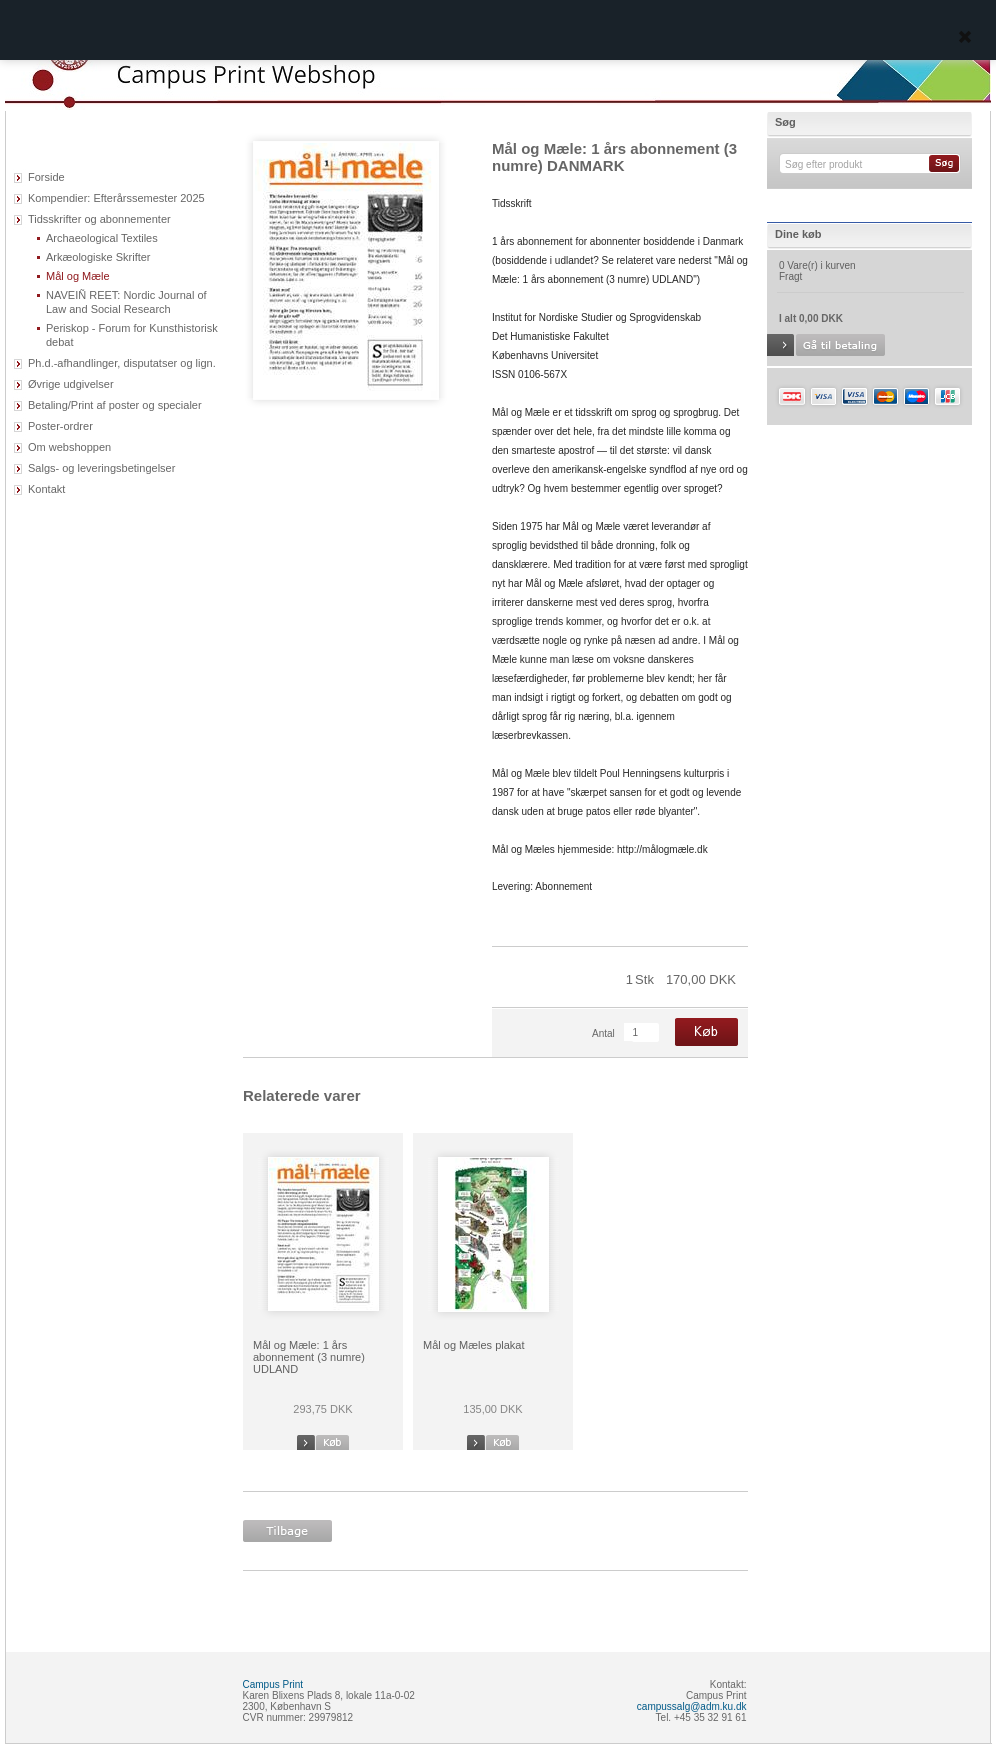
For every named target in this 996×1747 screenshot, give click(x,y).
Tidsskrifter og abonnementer (99, 219)
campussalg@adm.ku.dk (692, 1706)
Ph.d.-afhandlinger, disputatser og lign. (122, 363)
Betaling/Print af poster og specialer (115, 405)
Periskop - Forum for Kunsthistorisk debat (132, 335)
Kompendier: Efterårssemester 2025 (116, 198)
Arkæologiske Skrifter (98, 257)
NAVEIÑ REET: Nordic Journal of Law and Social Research (126, 302)
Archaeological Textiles (102, 238)
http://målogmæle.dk (662, 849)
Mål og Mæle (78, 276)
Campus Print (273, 1684)
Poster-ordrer (60, 426)
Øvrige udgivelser (71, 384)
